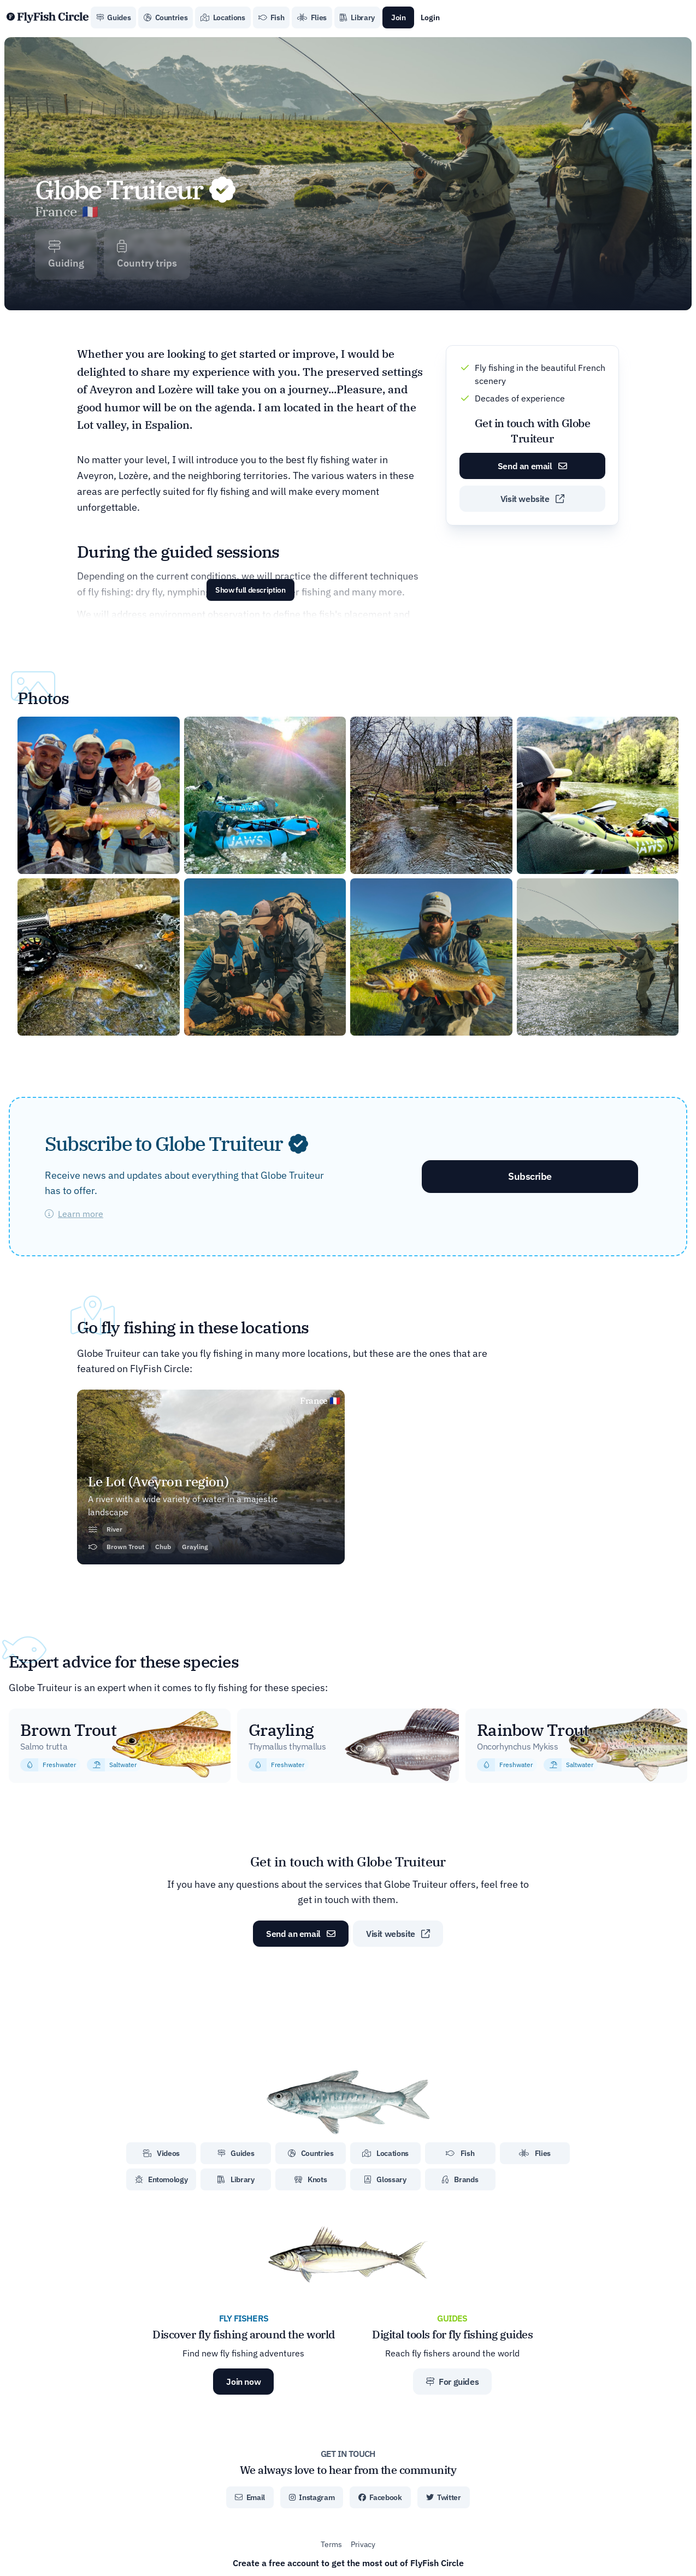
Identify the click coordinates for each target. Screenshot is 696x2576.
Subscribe (530, 1176)
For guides (452, 2381)
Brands (460, 2179)
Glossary (385, 2179)
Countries (165, 17)
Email (250, 2497)
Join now (243, 2381)
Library (357, 17)
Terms (331, 2544)
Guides (113, 17)
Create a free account (348, 2562)
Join (398, 17)
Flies (312, 17)
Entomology (161, 2179)
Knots (310, 2179)
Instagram (311, 2497)
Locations (222, 17)
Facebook (380, 2497)
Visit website (532, 498)
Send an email (532, 465)
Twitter (443, 2497)
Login (430, 17)
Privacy (363, 2544)
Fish (271, 17)
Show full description (250, 590)
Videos (161, 2153)
